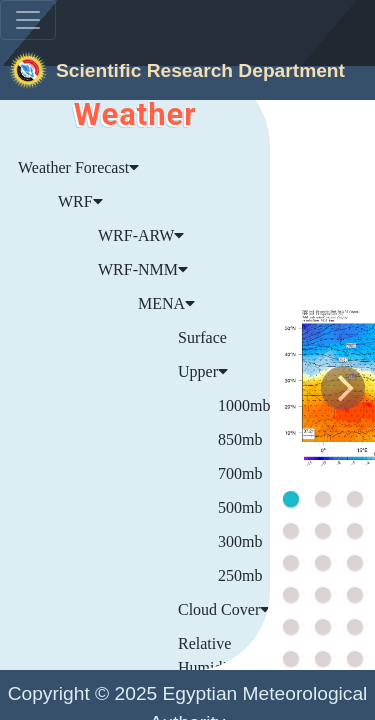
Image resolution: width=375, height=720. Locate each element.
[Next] (343, 388)
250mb (240, 575)
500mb (240, 507)
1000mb (244, 405)
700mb (240, 473)
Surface (202, 337)
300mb (240, 541)
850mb (240, 439)
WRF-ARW (141, 235)
